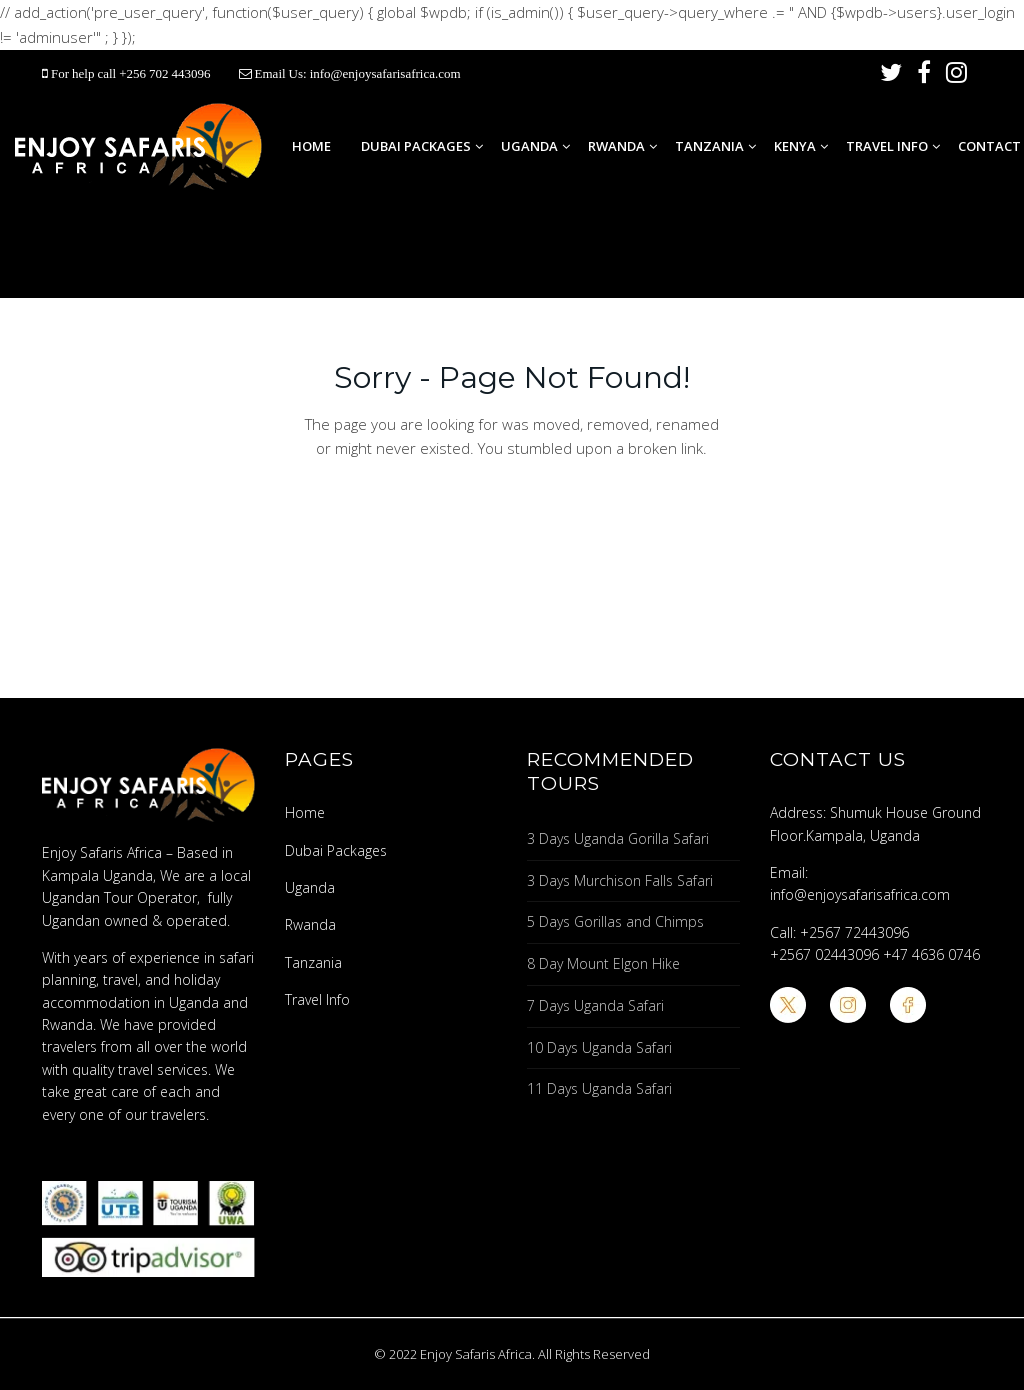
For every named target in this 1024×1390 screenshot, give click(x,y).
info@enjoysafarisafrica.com (385, 73)
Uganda (529, 146)
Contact (989, 146)
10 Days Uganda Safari (599, 1047)
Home (311, 146)
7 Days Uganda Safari (595, 1005)
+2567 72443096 (854, 932)
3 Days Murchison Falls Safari (620, 880)
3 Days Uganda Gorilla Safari (618, 838)
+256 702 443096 (166, 73)
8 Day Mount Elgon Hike (603, 963)
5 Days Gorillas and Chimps (615, 921)
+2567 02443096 (824, 954)
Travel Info (887, 146)
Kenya (795, 146)
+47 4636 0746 (931, 954)
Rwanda (616, 146)
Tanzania (709, 146)
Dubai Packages (416, 146)
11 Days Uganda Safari (599, 1088)
